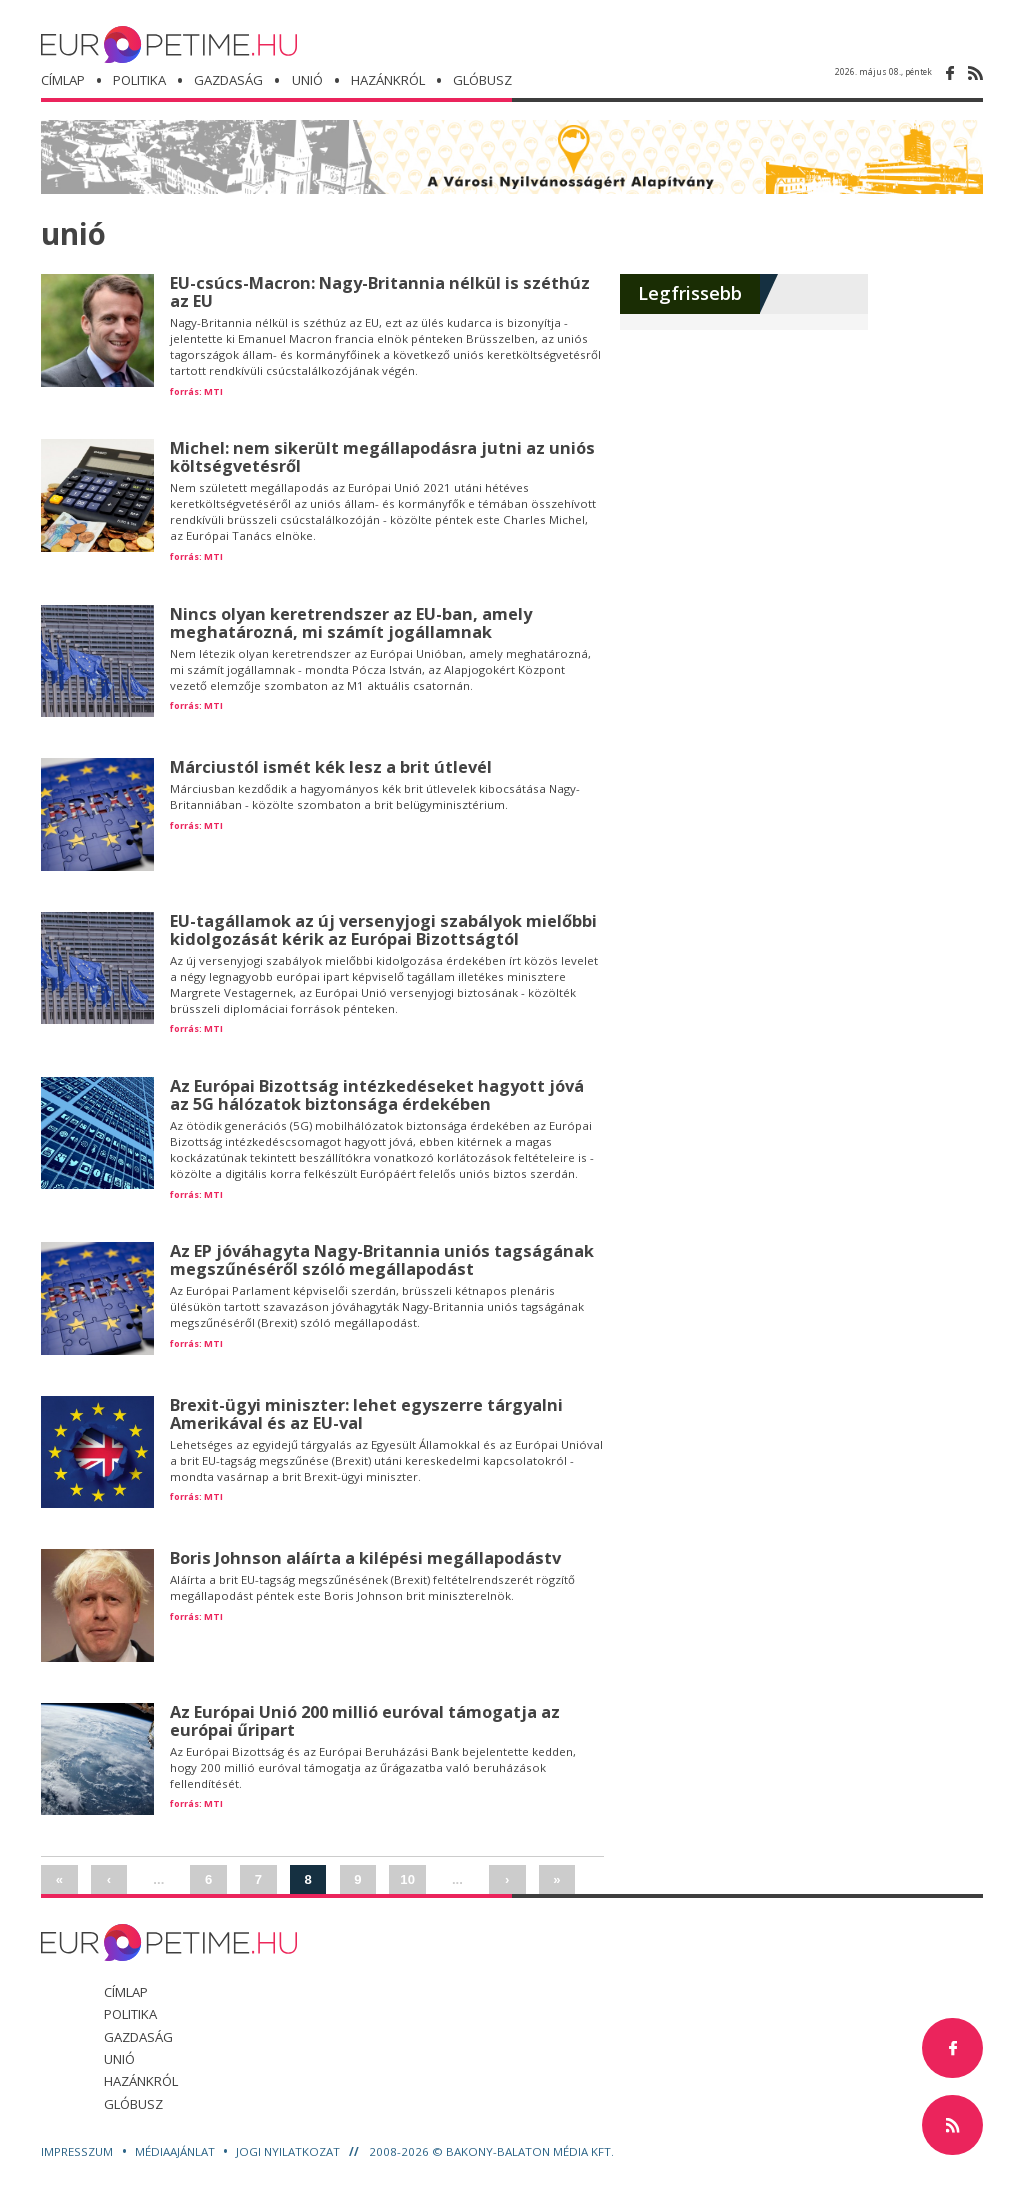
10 (407, 1879)
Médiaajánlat (176, 2151)
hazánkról (388, 80)
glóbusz (133, 2104)
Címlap (63, 80)
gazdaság (228, 80)
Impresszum (78, 2151)
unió (307, 80)
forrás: (186, 391)
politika (139, 80)
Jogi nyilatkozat (289, 2151)
